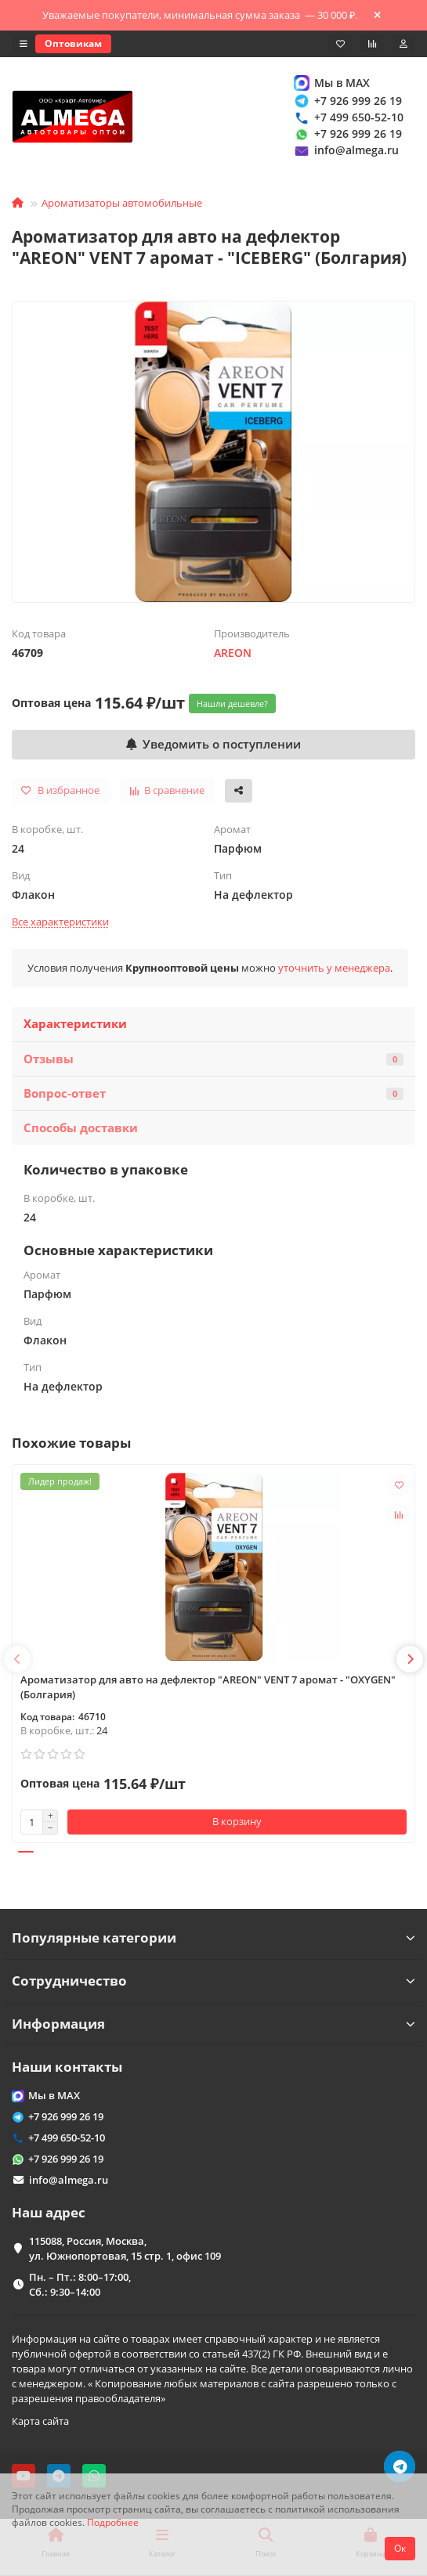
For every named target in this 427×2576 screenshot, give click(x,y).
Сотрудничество (213, 1981)
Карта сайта (40, 2421)
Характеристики (75, 1024)
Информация (213, 2024)
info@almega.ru (345, 151)
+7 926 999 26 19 (347, 100)
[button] (17, 1659)
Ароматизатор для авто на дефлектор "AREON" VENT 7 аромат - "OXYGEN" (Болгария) (208, 1686)
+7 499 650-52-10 (347, 117)
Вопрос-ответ (213, 1093)
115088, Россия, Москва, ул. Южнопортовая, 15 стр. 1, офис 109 (125, 2248)
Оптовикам (73, 43)
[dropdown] (23, 43)
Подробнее (113, 2522)
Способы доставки (81, 1128)
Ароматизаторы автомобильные (122, 203)
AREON (232, 652)
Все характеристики (60, 922)
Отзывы (213, 1059)
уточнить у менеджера (334, 968)
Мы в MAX (331, 82)
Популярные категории (213, 1937)
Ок (400, 2548)
